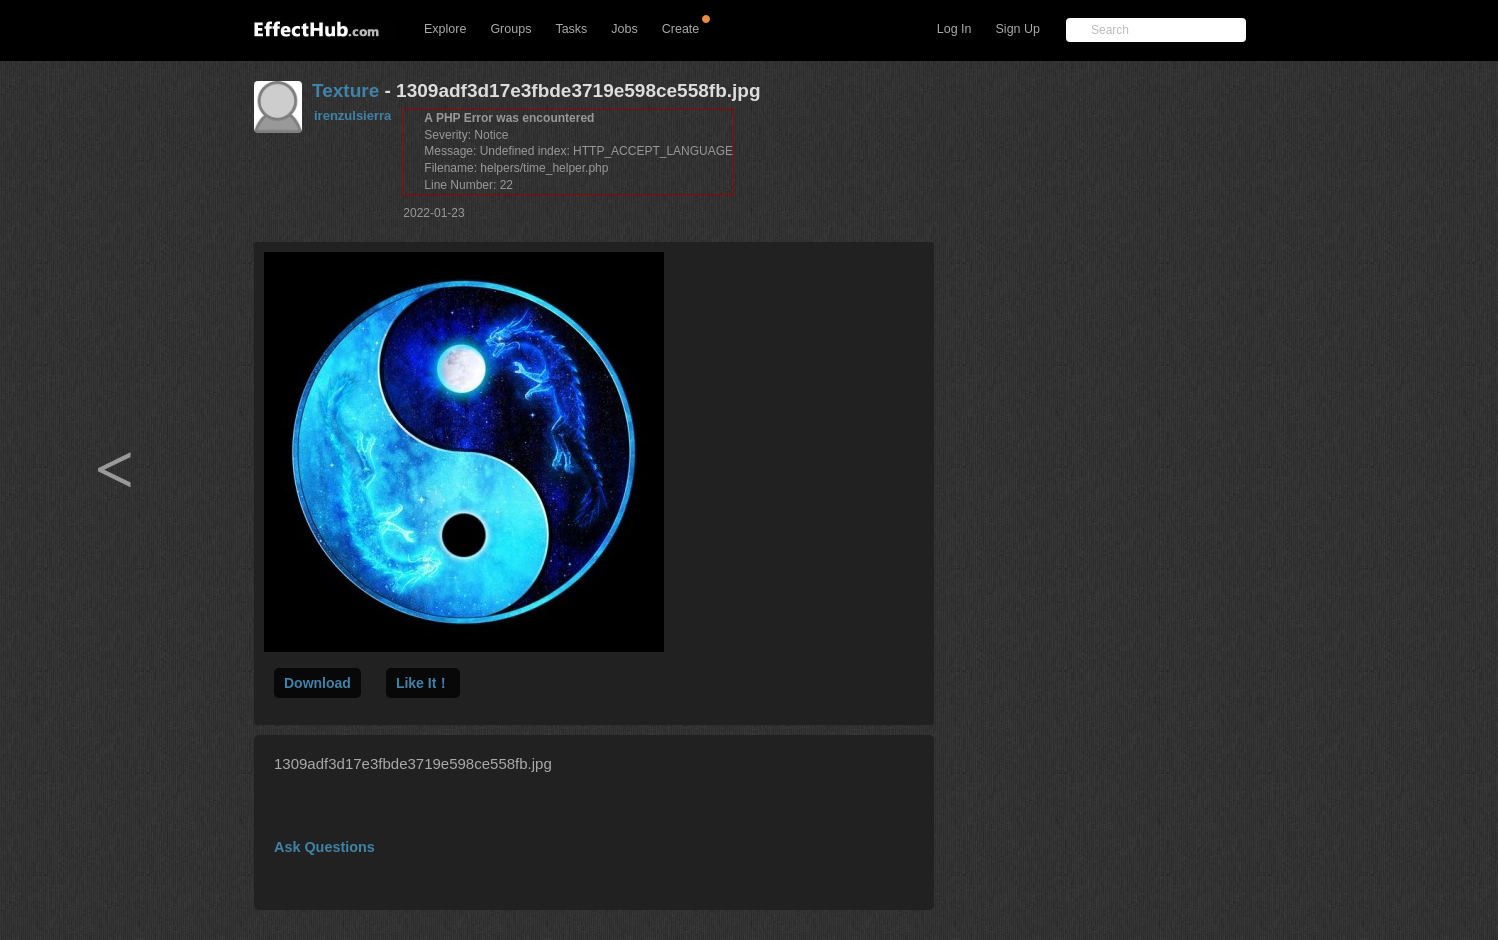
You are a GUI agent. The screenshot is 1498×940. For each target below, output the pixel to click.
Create (681, 29)
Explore (445, 29)
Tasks (571, 29)
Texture (345, 90)
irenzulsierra (352, 115)
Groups (510, 29)
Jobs (624, 29)
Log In (954, 29)
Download (317, 683)
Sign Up (1018, 29)
